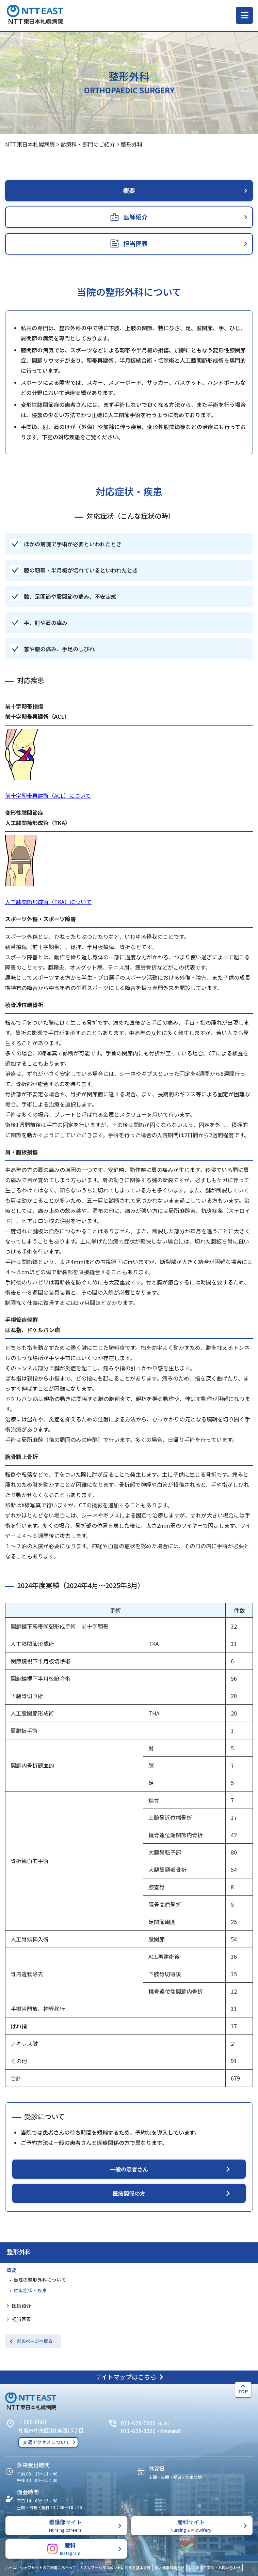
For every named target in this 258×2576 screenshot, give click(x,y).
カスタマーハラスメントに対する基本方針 (115, 2567)
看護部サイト (65, 2525)
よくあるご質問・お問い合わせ (214, 2567)
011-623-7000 (138, 2423)
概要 (11, 2269)
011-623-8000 (138, 2431)
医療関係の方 (129, 2193)
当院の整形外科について (40, 2279)
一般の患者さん (129, 2169)
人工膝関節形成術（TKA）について (48, 902)
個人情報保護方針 (169, 2567)
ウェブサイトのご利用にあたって (48, 2567)
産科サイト (191, 2525)
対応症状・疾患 (30, 2290)
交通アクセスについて (46, 2442)
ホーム (10, 2567)
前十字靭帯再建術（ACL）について (48, 795)
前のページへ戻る (34, 2341)
